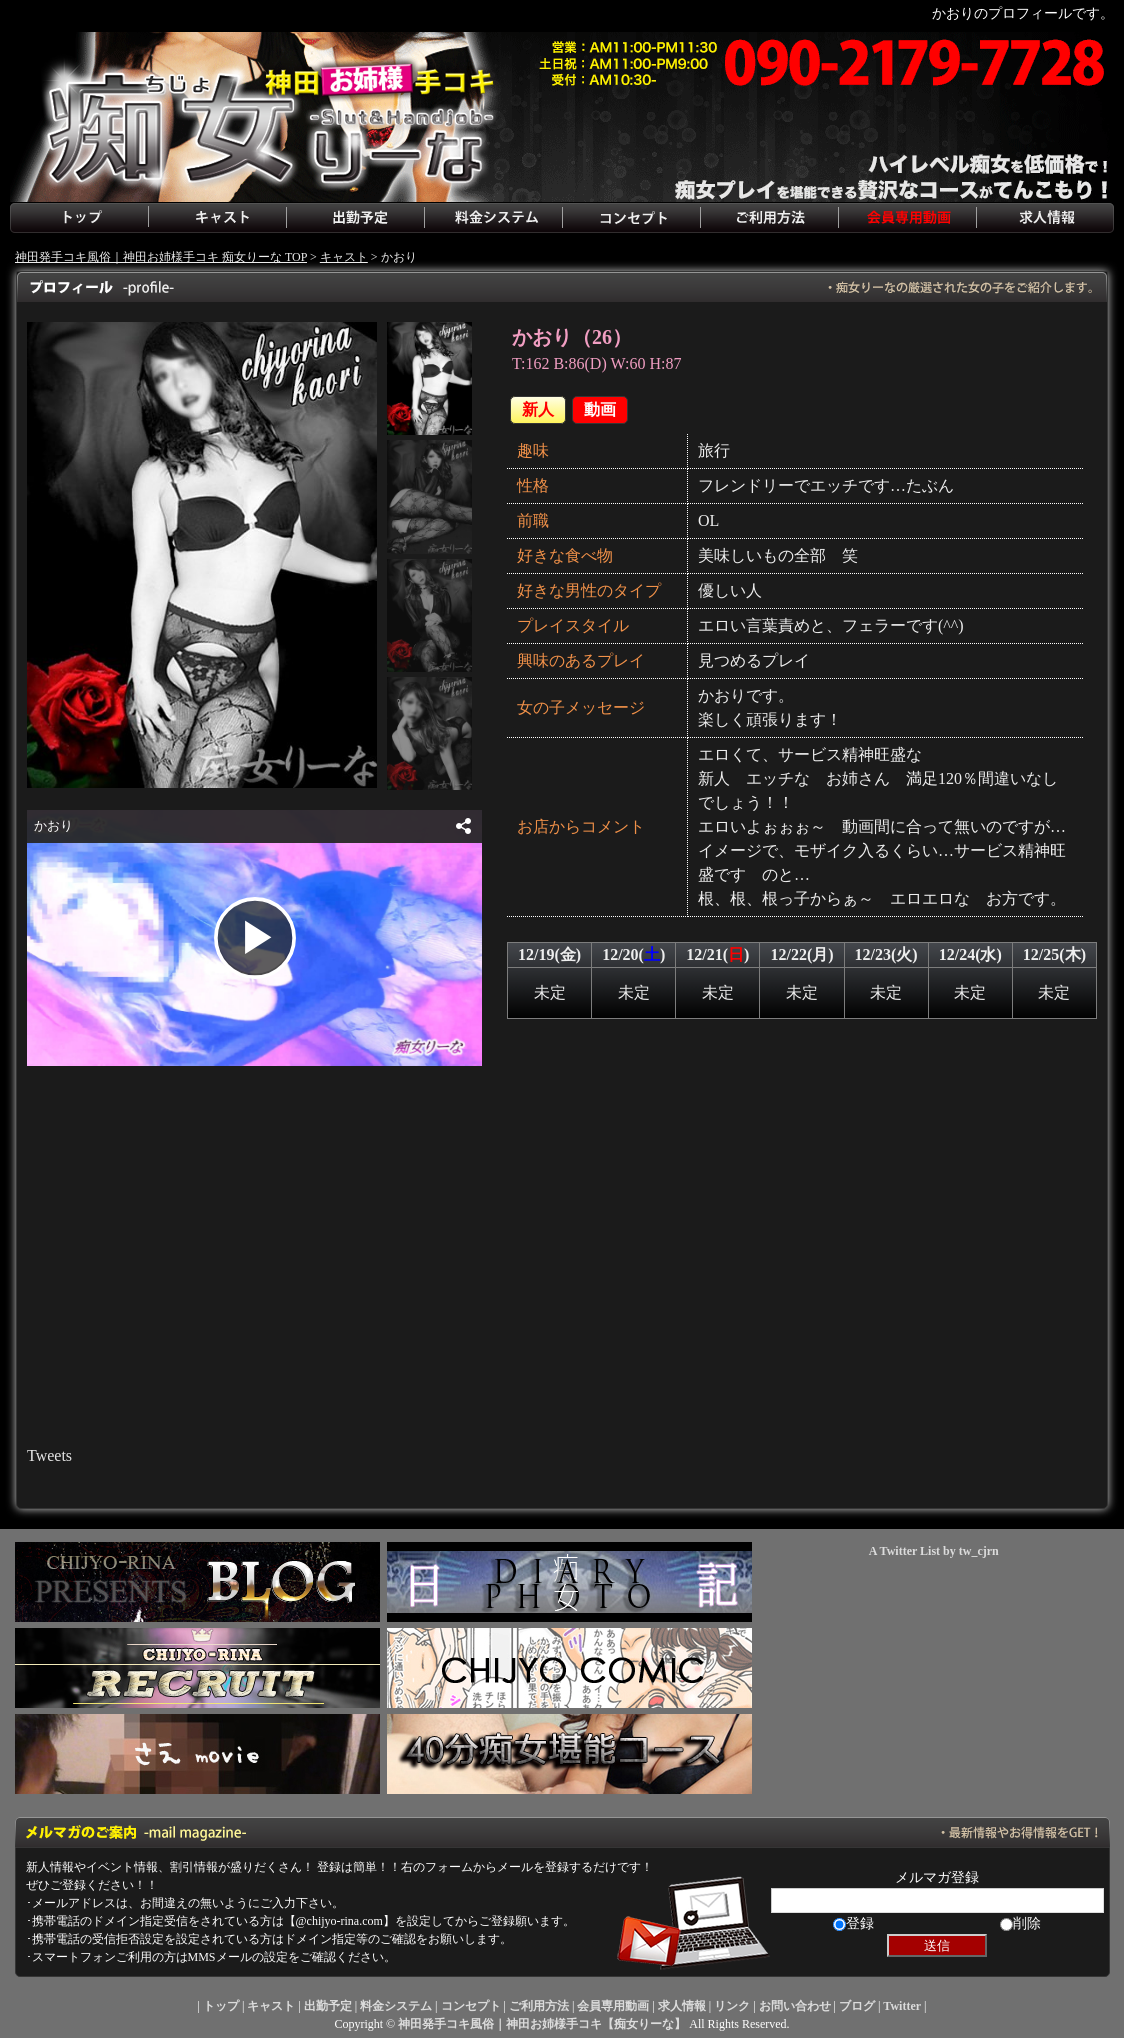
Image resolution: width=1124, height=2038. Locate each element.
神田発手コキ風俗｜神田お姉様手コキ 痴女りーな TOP (161, 257)
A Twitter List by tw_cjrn (934, 1551)
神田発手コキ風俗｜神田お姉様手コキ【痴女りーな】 (542, 2024)
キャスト (217, 218)
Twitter (902, 2006)
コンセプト (631, 218)
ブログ (857, 2006)
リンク (732, 2006)
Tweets (49, 1455)
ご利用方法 (769, 218)
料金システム (493, 218)
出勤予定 (355, 218)
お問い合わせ (795, 2006)
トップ (79, 218)
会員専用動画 (907, 218)
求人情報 (1045, 218)
